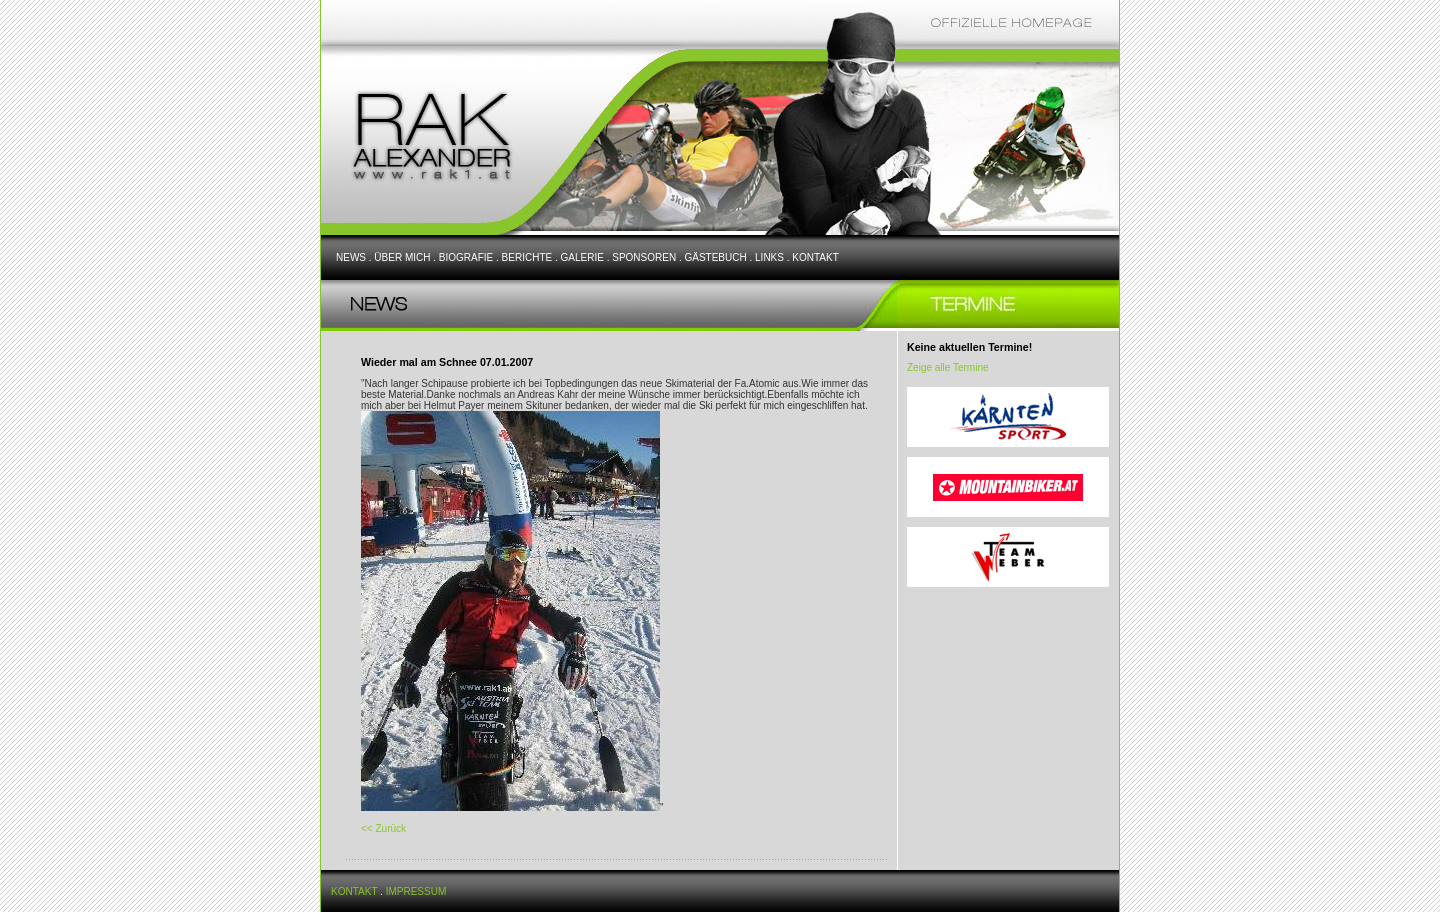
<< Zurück (383, 828)
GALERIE (582, 257)
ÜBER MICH (402, 257)
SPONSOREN (644, 257)
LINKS (769, 257)
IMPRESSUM (416, 891)
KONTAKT (815, 257)
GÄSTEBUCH (715, 257)
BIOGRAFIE (466, 257)
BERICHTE (527, 257)
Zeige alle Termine (948, 367)
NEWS (351, 257)
